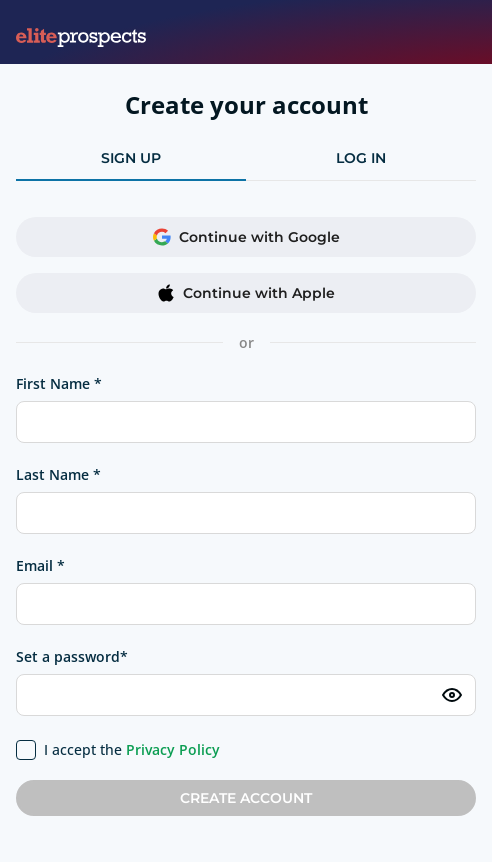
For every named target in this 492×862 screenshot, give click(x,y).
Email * (40, 565)
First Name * (59, 383)
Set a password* (72, 656)
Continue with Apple (246, 293)
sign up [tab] (131, 158)
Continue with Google (246, 237)
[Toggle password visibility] (452, 695)
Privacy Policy (173, 749)
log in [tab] (361, 158)
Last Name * (58, 474)
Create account (246, 798)
